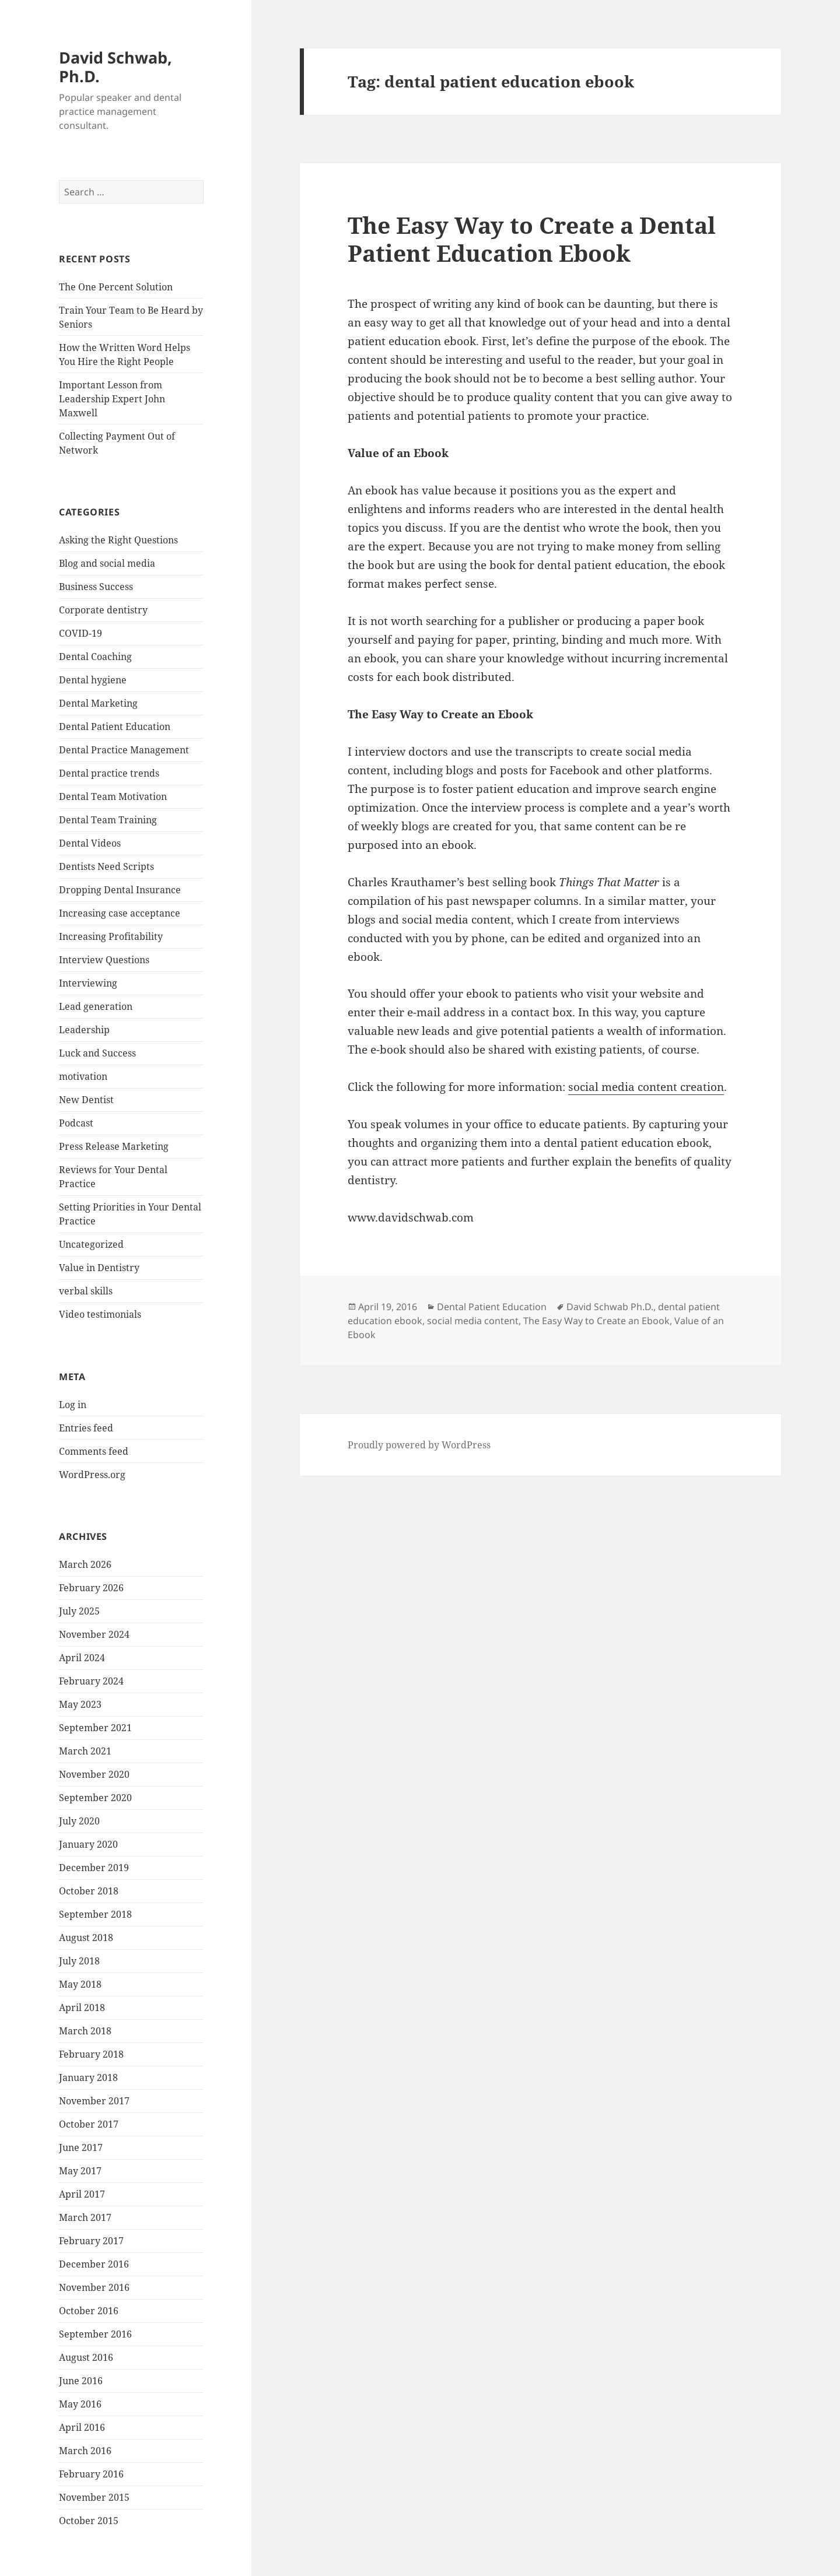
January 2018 (88, 2077)
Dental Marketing (98, 703)
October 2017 (88, 2124)
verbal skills (86, 1291)
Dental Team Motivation (113, 796)
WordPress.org (92, 1474)
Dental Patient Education (114, 726)
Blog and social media (107, 563)
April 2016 (82, 2427)
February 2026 (91, 1587)
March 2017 (85, 2217)
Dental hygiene (93, 679)
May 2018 (80, 1984)
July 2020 (79, 1821)
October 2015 (88, 2520)
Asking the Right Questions (118, 540)
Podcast (76, 1123)
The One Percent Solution (116, 286)
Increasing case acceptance (119, 913)
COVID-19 (80, 633)
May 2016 (80, 2404)
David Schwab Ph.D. (609, 1306)
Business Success (96, 586)
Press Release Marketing (114, 1146)
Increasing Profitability (111, 936)
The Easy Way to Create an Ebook (596, 1320)
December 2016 (94, 2264)
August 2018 (86, 1937)
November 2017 (94, 2100)
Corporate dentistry (103, 609)
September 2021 (95, 1727)
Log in (72, 1404)
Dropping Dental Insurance (120, 889)
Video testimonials (100, 1314)
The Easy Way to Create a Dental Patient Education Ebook (532, 238)
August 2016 (86, 2357)
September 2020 (95, 1797)
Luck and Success (97, 1053)
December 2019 (94, 1867)
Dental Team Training (108, 819)
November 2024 (94, 1634)
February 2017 (91, 2240)
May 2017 (80, 2170)
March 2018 (85, 2030)
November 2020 (94, 1774)
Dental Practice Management (124, 749)
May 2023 (80, 1704)
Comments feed (93, 1451)
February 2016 (91, 2474)
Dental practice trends (109, 773)
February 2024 (91, 1681)
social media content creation (646, 1086)
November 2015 (94, 2497)
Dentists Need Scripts (106, 866)
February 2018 (91, 2054)
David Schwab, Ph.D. (115, 67)
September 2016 (95, 2334)
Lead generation (95, 1006)
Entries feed (86, 1428)
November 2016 (94, 2287)
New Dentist (86, 1099)
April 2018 (82, 2007)
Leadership (84, 1029)
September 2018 (95, 1914)
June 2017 (81, 2147)
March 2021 (85, 1751)
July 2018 (79, 1960)
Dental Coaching (95, 656)
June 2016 (81, 2380)
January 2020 (88, 1844)
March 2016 (85, 2450)
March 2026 (85, 1564)
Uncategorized (91, 1244)
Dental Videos (90, 843)
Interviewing (88, 983)
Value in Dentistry (99, 1267)
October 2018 (88, 1890)
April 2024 (82, 1657)
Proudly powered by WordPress (419, 1444)
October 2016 (88, 2310)
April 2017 (82, 2194)
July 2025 (79, 1611)
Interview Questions (104, 959)
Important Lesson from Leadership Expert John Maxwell (112, 398)
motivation (83, 1076)
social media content (473, 1320)
